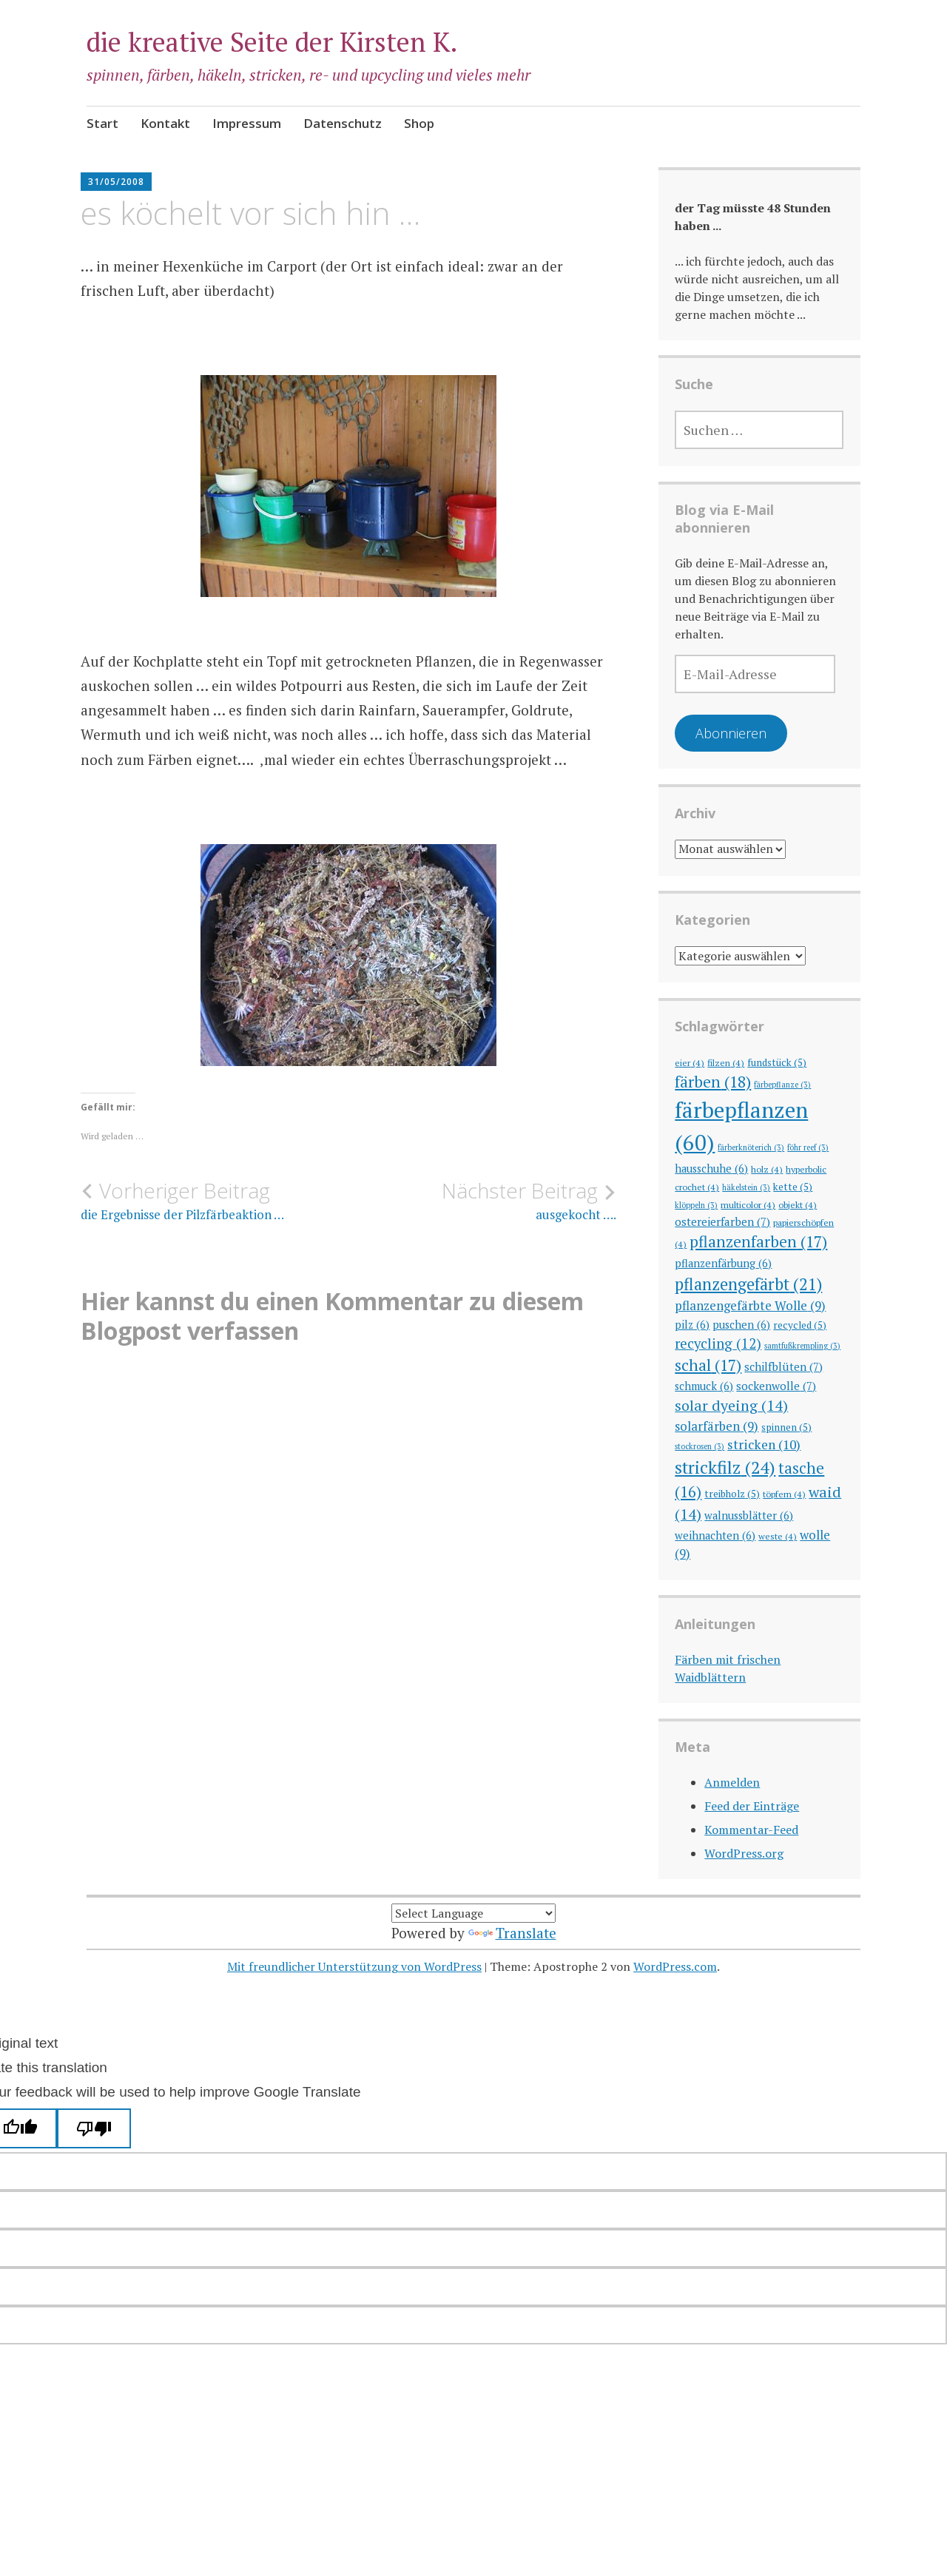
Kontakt (165, 123)
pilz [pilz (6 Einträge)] (692, 1325)
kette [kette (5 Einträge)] (792, 1186)
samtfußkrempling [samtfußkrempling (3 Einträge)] (802, 1346)
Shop (419, 123)
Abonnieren (730, 733)
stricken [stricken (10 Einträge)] (764, 1444)
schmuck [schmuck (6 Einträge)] (704, 1386)
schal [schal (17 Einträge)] (708, 1365)
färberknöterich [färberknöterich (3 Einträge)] (751, 1147)
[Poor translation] (94, 2128)
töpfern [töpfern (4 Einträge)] (784, 1494)
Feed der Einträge (751, 1806)
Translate (512, 1932)
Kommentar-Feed (751, 1829)
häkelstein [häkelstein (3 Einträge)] (746, 1187)
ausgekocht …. (482, 1201)
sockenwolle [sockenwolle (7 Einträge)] (776, 1385)
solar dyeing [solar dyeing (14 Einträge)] (731, 1405)
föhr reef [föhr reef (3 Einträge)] (808, 1147)
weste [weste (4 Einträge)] (777, 1536)
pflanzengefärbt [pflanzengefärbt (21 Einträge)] (748, 1284)
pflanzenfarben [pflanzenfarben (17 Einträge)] (758, 1241)
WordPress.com (675, 1966)
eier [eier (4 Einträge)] (689, 1062)
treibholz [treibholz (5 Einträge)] (732, 1493)
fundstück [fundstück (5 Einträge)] (776, 1062)
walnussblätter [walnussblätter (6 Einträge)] (748, 1515)
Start (102, 123)
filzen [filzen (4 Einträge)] (725, 1062)
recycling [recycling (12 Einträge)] (718, 1343)
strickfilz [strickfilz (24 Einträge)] (725, 1467)
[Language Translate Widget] (473, 1913)
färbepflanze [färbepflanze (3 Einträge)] (782, 1084)
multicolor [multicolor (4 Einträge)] (748, 1204)
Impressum (246, 123)
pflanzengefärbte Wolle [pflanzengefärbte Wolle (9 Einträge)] (750, 1305)
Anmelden (732, 1782)
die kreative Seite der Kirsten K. (272, 41)
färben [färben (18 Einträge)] (713, 1081)
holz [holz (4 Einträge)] (767, 1169)
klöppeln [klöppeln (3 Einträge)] (696, 1205)
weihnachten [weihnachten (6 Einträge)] (715, 1535)
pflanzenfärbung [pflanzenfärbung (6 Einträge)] (723, 1263)
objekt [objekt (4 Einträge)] (797, 1204)
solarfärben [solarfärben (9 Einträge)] (716, 1425)
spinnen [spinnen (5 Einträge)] (786, 1427)
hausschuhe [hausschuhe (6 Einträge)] (711, 1168)
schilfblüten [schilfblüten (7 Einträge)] (783, 1366)
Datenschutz (342, 123)
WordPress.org (743, 1853)
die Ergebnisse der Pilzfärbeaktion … (214, 1201)
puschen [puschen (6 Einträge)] (741, 1325)
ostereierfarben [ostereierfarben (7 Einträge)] (722, 1221)
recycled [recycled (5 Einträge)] (799, 1325)
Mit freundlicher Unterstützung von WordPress (354, 1966)
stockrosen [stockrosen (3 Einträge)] (699, 1446)
